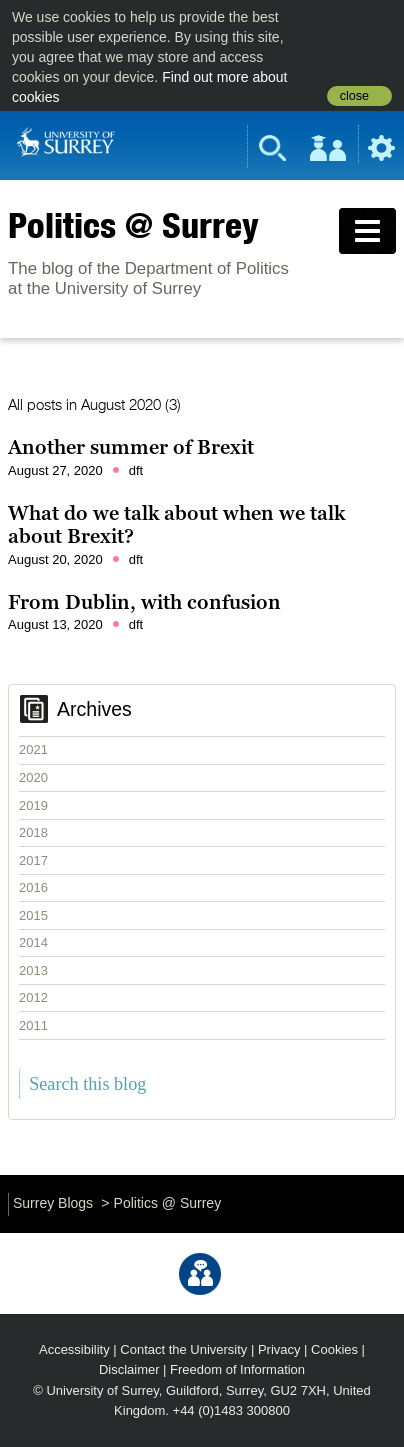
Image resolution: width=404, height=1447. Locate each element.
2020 (33, 777)
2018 (33, 832)
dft (136, 470)
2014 (33, 942)
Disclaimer (129, 1369)
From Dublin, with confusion (144, 602)
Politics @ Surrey (133, 225)
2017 (33, 860)
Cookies (334, 1349)
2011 (33, 1025)
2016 (33, 887)
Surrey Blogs (53, 1203)
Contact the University (183, 1349)
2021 (33, 749)
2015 (33, 915)
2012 (33, 997)
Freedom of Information (237, 1369)
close (354, 96)
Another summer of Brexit (131, 447)
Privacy (279, 1349)
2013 (33, 970)
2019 (33, 805)
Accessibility (74, 1349)
